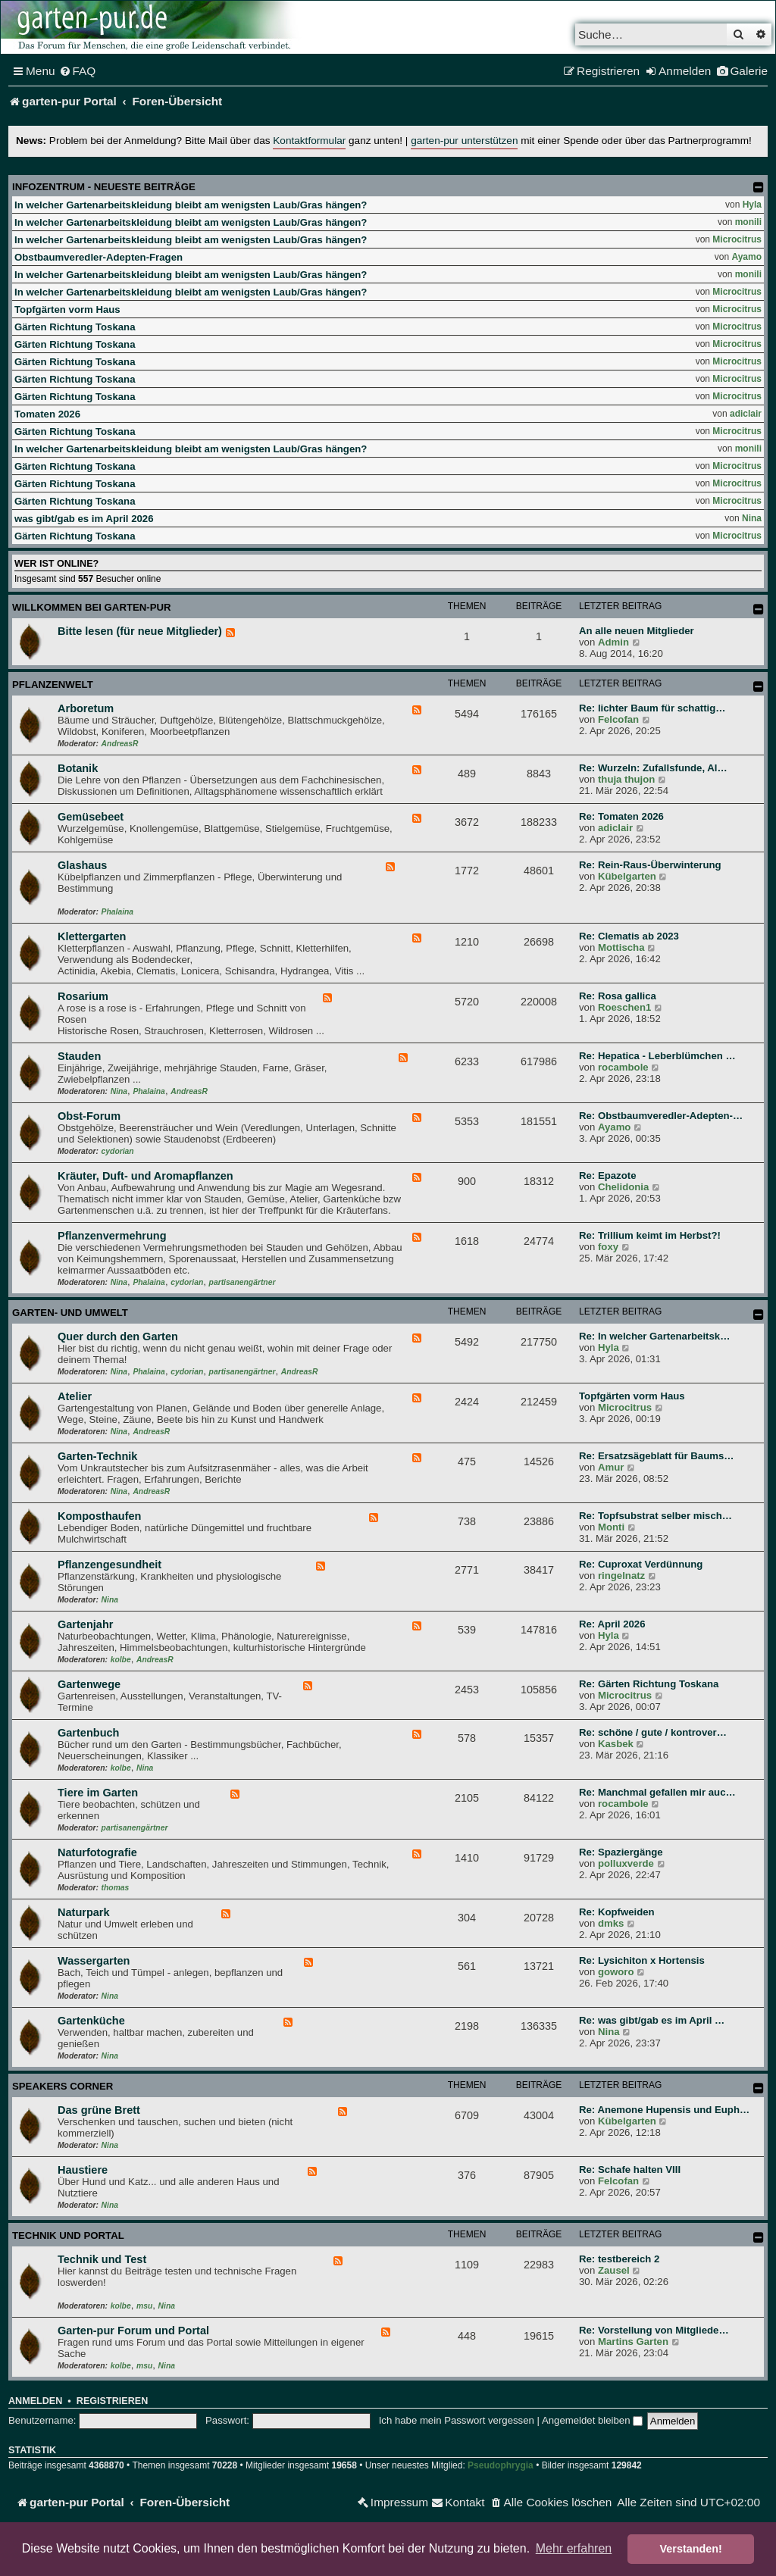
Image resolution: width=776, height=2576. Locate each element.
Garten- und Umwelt (70, 1312)
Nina (752, 518)
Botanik (78, 768)
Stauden (79, 1056)
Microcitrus (737, 239)
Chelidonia (623, 1187)
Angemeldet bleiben (592, 2420)
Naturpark (84, 1912)
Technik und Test (102, 2259)
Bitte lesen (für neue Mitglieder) (140, 631)
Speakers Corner (62, 2086)
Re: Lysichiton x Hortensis (642, 1960)
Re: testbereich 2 (619, 2259)
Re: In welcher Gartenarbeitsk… (654, 1336)
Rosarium (83, 996)
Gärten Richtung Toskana (75, 327)
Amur (611, 1467)
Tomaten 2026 (47, 414)
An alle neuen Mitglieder (636, 630)
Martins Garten (633, 2341)
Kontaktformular (309, 140)
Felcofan (618, 719)
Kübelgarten (627, 876)
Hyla (752, 204)
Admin (613, 642)
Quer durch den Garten (118, 1336)
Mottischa (621, 947)
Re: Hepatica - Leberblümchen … (657, 1055)
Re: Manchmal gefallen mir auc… (657, 1792)
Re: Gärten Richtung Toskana (648, 1684)
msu (144, 2306)
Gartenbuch (88, 1733)
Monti (611, 1527)
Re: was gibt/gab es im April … (651, 2020)
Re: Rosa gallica (617, 996)
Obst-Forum (89, 1116)
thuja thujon (626, 779)
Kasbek (616, 1743)
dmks (611, 1923)
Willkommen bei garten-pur (91, 607)
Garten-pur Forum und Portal (133, 2330)
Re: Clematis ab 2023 (629, 936)
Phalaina (117, 912)
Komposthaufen (99, 1516)
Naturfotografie (97, 1852)
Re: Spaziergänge (621, 1852)
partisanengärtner (242, 1282)
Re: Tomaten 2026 (621, 816)
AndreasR (120, 743)
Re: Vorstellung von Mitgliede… (654, 2330)
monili (748, 222)
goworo (616, 1971)
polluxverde (626, 1863)
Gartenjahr (85, 1624)
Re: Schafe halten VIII (630, 2169)
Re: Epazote (607, 1175)
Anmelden (35, 2401)
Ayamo (746, 257)
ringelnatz (621, 1575)
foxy (608, 1246)
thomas (116, 1888)
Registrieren (112, 2401)
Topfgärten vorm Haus (67, 309)
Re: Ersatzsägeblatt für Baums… (656, 1456)
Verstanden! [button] (691, 2549)
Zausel (614, 2270)
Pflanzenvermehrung (112, 1236)
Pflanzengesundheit (109, 1564)
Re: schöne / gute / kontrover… (653, 1732)
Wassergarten (94, 1961)
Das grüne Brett (99, 2110)
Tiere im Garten (98, 1793)
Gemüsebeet (91, 817)
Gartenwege (89, 1684)
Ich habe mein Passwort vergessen (456, 2420)
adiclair (746, 413)
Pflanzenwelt (52, 684)
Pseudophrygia (501, 2465)
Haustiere (83, 2170)
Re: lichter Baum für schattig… (652, 708)
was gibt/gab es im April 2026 (83, 518)
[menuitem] (77, 71)
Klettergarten (92, 936)
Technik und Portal (68, 2235)
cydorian (118, 1151)
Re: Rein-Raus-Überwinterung (650, 865)
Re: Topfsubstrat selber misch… (655, 1515)
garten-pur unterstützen (464, 140)
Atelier (75, 1396)
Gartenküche (91, 2021)
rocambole (623, 1067)
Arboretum (86, 708)
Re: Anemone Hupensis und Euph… (664, 2109)
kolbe (121, 1659)
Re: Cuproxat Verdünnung (640, 1564)
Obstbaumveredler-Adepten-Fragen (98, 257)
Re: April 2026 (612, 1624)
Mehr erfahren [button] (574, 2548)
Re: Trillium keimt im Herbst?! (650, 1235)
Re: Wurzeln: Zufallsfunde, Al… (653, 768)
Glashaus (82, 865)
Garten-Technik (97, 1456)
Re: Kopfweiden (617, 1912)
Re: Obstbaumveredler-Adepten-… (661, 1115)
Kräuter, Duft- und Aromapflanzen (145, 1176)
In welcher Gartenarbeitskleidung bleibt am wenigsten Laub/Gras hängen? (190, 205)
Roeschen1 (624, 1007)
